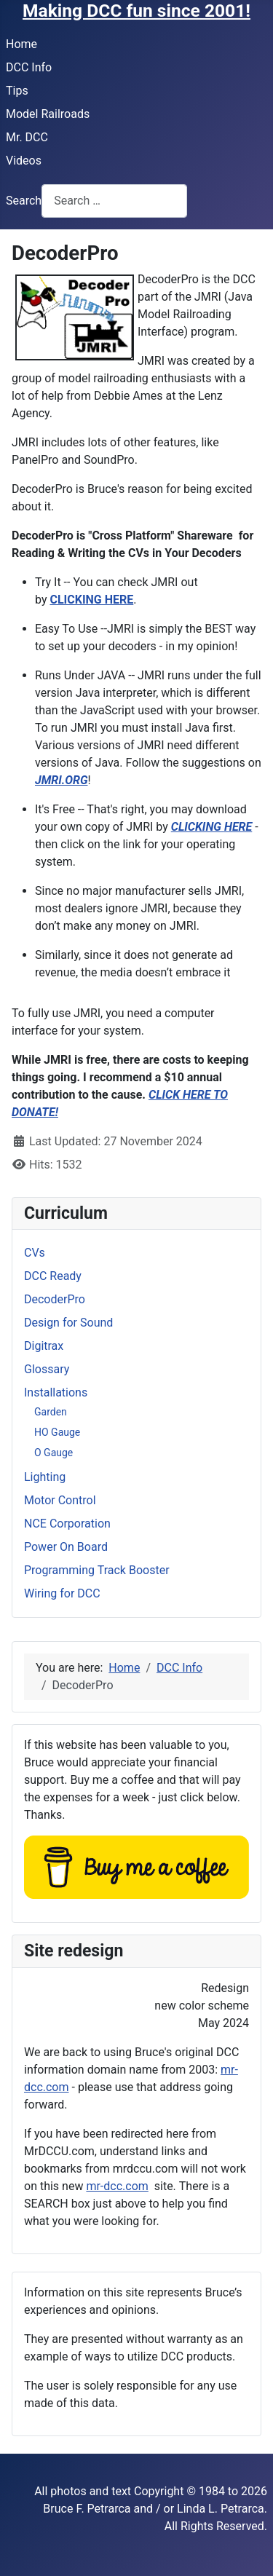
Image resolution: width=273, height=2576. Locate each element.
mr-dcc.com (117, 2186)
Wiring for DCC (62, 1593)
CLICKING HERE (91, 600)
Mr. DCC (27, 137)
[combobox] (114, 200)
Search (23, 201)
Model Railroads (48, 114)
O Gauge (53, 1452)
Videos (23, 160)
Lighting (45, 1477)
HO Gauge (57, 1432)
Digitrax (43, 1346)
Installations (55, 1392)
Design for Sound (68, 1323)
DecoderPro (54, 1299)
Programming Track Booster (97, 1570)
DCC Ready (53, 1276)
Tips (17, 91)
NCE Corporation (67, 1523)
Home (21, 44)
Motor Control (60, 1500)
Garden (50, 1412)
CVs (34, 1253)
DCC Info (29, 67)
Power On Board (66, 1547)
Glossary (46, 1369)
